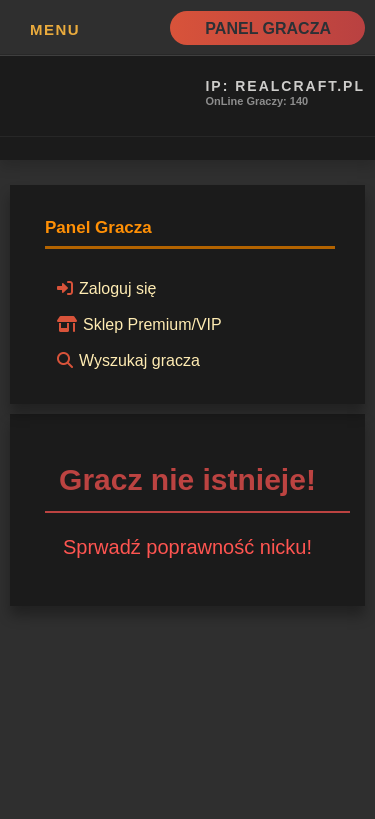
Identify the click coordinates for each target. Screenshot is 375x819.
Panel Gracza (268, 28)
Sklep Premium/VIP (136, 324)
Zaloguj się (103, 288)
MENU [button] (55, 29)
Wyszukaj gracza (125, 360)
